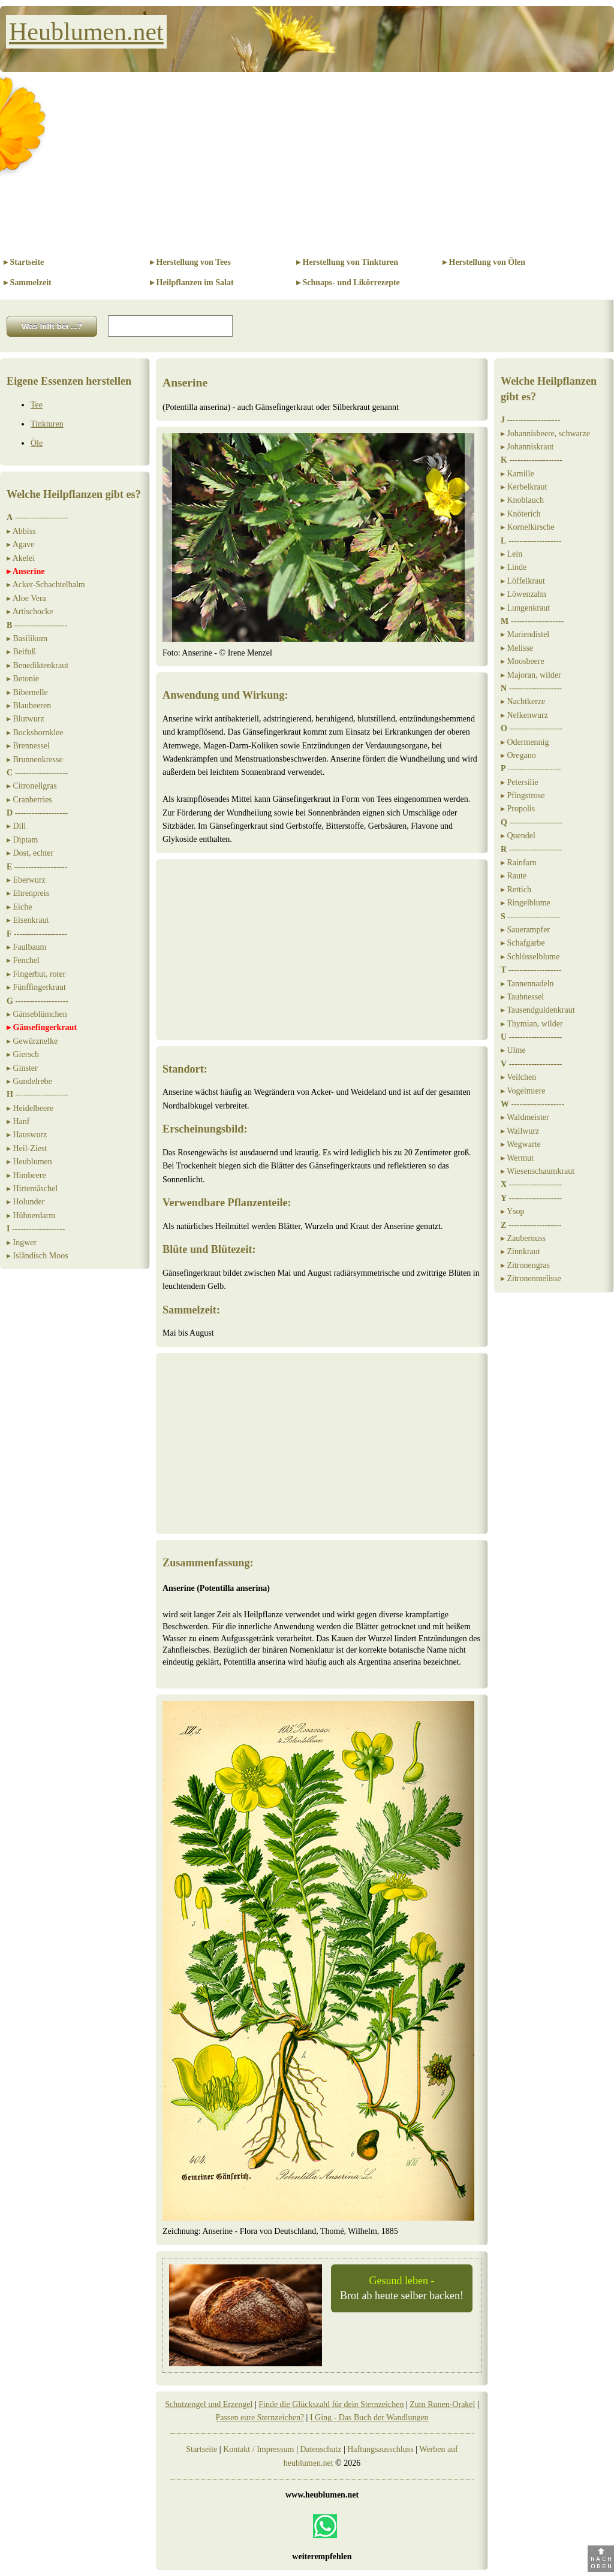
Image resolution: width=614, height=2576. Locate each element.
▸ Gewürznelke (32, 1041)
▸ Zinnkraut (520, 1251)
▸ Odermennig (525, 742)
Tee (37, 404)
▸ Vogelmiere (523, 1090)
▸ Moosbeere (522, 661)
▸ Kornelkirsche (528, 527)
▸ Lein (511, 553)
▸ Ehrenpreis (28, 893)
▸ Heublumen (29, 1161)
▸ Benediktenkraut (37, 665)
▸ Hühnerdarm (31, 1215)
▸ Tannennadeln (527, 983)
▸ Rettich (516, 889)
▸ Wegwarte (521, 1144)
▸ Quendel (518, 835)
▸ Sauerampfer (525, 929)
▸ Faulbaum (27, 947)
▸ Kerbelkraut (524, 486)
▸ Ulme (513, 1050)
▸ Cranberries (29, 799)
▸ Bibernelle (27, 692)
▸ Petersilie (519, 782)
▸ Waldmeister (525, 1117)
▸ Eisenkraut (28, 920)
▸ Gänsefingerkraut (42, 1027)
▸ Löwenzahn (523, 594)
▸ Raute (513, 875)
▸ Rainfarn (518, 862)
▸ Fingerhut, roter (36, 974)
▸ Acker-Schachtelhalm (46, 584)
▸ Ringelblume (525, 902)
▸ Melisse (517, 648)
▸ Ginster (22, 1068)
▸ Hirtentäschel (32, 1188)
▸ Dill (16, 826)
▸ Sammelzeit (28, 282)
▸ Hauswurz (27, 1134)
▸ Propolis (518, 808)
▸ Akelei (21, 558)
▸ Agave (20, 544)
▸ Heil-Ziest (27, 1148)
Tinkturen (47, 423)
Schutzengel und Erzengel (208, 2404)
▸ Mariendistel (525, 634)
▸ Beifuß (21, 651)
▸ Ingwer (22, 1242)
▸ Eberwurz (26, 879)
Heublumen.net (86, 32)
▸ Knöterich (520, 513)
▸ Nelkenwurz (524, 715)
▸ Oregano (518, 755)
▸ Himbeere (26, 1175)
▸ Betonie (23, 678)
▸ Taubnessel (522, 996)
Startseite (201, 2449)
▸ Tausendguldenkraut (538, 1009)
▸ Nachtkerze (523, 701)
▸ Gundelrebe (29, 1081)
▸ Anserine (25, 571)
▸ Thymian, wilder (532, 1023)
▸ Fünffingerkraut (36, 987)
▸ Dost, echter (30, 852)
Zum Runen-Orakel (442, 2404)
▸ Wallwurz (520, 1131)
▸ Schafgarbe (522, 942)
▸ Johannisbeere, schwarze (545, 433)
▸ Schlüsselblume (530, 956)
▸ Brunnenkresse (35, 759)
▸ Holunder (25, 1201)
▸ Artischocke (30, 611)
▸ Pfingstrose (523, 795)
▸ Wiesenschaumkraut (537, 1171)
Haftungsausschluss (380, 2449)
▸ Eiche (19, 906)
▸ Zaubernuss (523, 1238)
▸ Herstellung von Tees (190, 262)
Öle (37, 443)
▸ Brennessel (28, 745)
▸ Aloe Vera (26, 598)
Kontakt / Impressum (258, 2449)
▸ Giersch (23, 1054)
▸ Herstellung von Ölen (484, 262)
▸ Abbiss (21, 531)
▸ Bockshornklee (35, 732)
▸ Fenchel (23, 960)
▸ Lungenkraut (525, 607)
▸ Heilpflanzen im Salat (192, 282)
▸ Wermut (517, 1157)
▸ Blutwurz (25, 718)
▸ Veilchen (518, 1077)
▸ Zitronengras (525, 1265)
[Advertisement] (307, 162)
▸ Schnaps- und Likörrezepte (348, 282)
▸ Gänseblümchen (37, 1014)
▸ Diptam (22, 839)
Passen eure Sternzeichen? (259, 2417)
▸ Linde (513, 567)
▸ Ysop (513, 1211)
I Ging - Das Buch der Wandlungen (369, 2417)
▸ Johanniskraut (527, 446)
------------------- (37, 517)
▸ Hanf (18, 1121)
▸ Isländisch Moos (37, 1255)
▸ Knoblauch (522, 500)
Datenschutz (320, 2449)
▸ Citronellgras (32, 785)
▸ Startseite (24, 262)
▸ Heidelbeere (30, 1108)
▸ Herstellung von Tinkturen (347, 262)
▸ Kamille (517, 473)
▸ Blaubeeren (29, 705)
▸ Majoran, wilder (531, 675)
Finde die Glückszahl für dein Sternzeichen (331, 2404)
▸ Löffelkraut (523, 580)
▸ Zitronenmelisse (531, 1278)
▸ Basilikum (27, 638)
